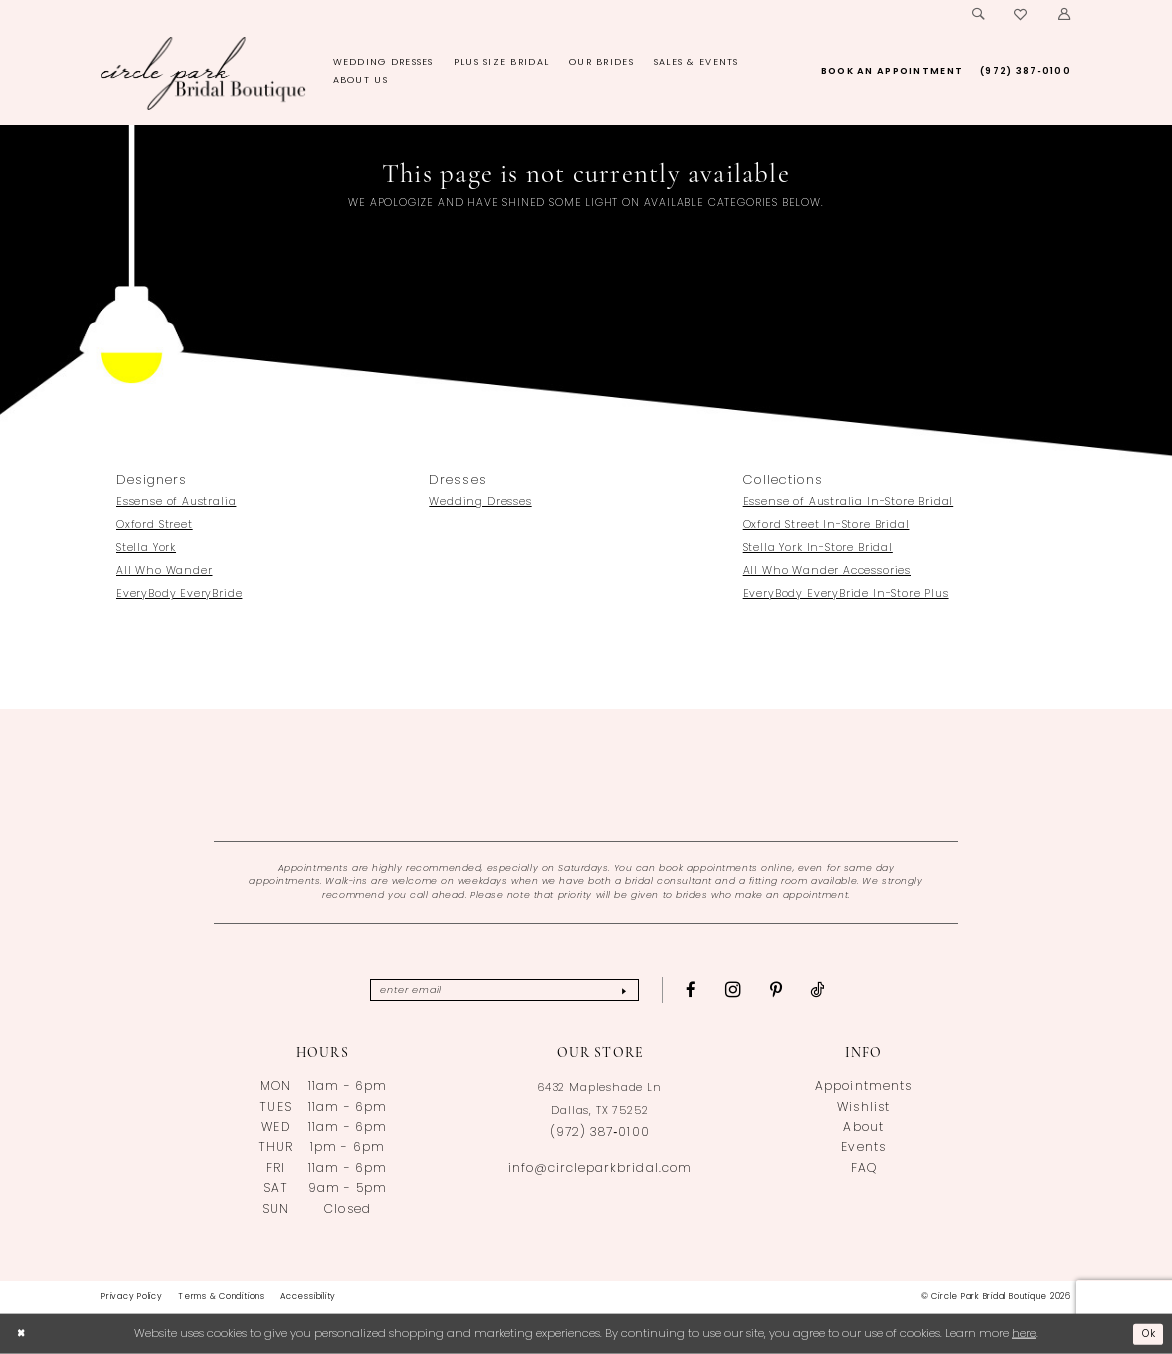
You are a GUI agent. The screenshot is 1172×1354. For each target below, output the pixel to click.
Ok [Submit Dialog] (1146, 1333)
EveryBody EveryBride (179, 594)
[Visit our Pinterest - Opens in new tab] (791, 990)
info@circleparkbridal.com (600, 1169)
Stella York (146, 548)
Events (863, 1148)
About (863, 1128)
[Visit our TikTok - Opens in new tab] (832, 990)
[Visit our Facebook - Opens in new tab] (706, 990)
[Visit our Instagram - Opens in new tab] (748, 990)
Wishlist (863, 1108)
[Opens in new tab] (586, 774)
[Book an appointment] (891, 71)
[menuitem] (978, 15)
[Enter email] (505, 990)
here (1024, 1334)
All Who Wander (164, 571)
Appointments (863, 1087)
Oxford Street (154, 525)
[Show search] (978, 15)
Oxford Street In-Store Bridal (826, 525)
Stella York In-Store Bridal (818, 548)
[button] (1064, 15)
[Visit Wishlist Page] (1021, 15)
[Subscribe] (636, 990)
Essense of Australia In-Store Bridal (848, 502)
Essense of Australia (176, 502)
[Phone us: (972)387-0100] (1026, 71)
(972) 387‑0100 (599, 1133)
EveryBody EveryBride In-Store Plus (846, 594)
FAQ (864, 1169)
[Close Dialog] (23, 1334)
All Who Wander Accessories (827, 571)
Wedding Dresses (480, 502)
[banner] (203, 73)
